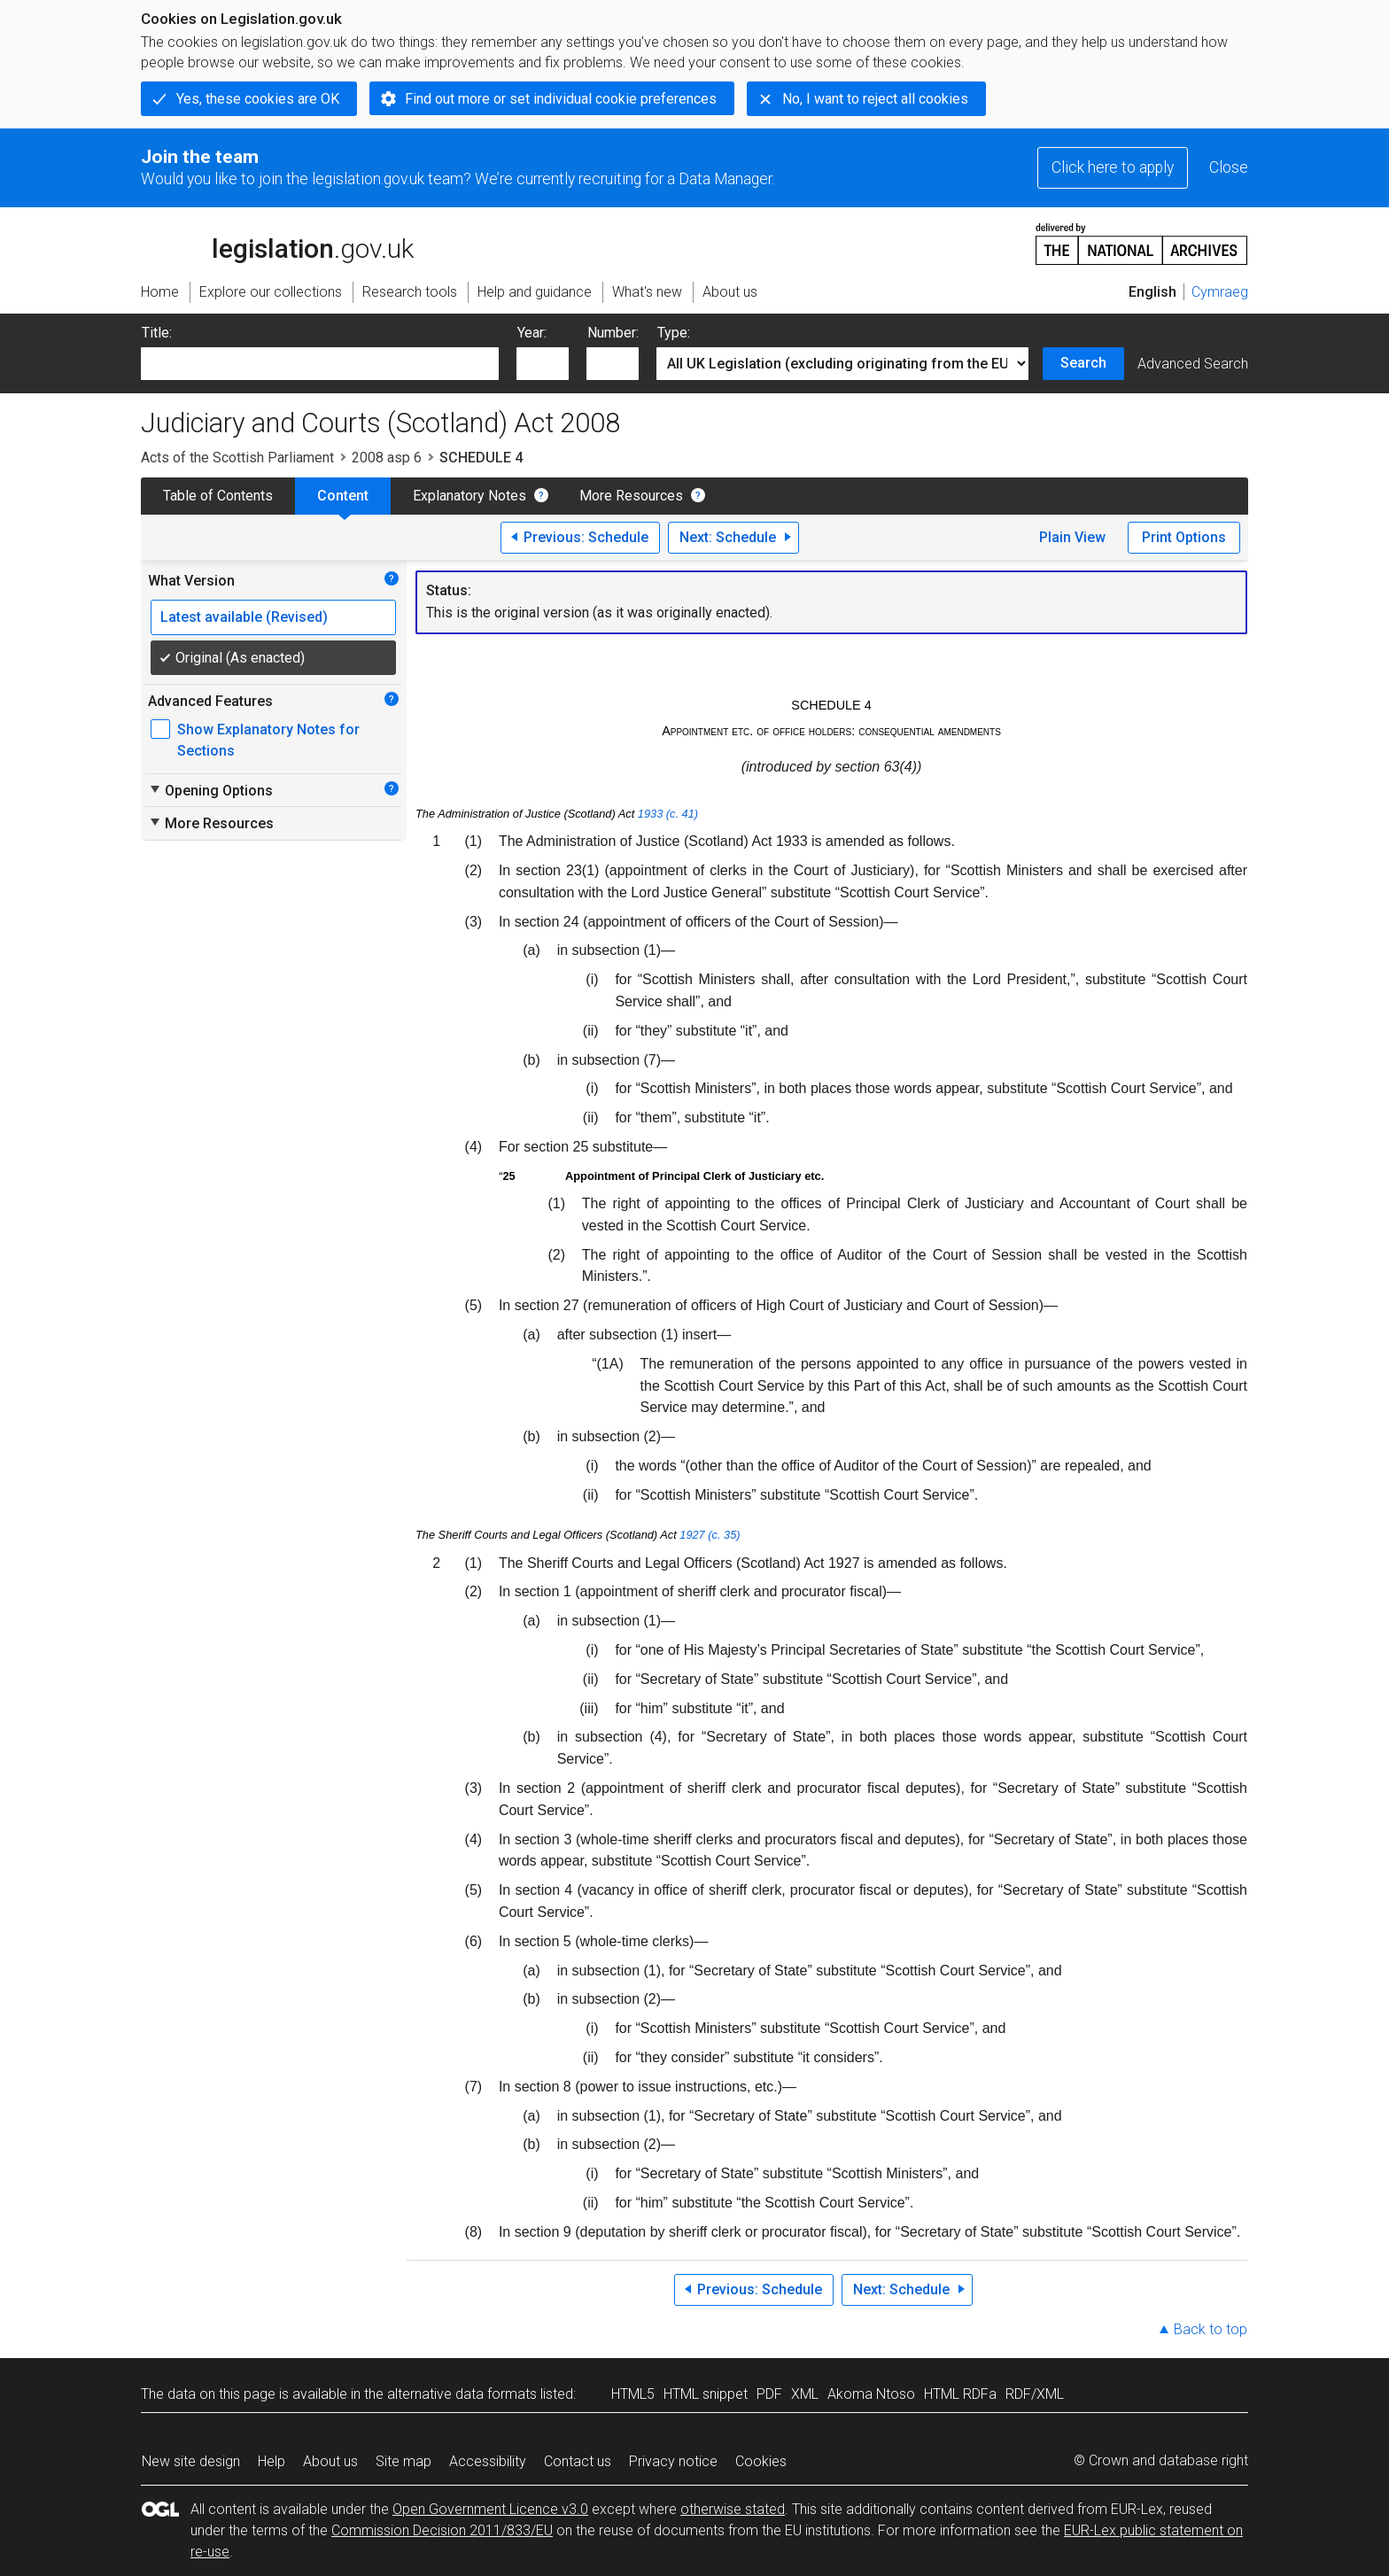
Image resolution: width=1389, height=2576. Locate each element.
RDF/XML (1034, 2394)
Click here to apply (1112, 167)
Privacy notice (673, 2461)
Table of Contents (218, 495)
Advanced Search (1192, 363)
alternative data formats (462, 2394)
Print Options (1184, 537)
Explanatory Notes (469, 495)
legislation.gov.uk (277, 242)
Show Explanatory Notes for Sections (268, 740)
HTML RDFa (960, 2394)
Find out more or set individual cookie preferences (561, 98)
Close (1228, 167)
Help (271, 2461)
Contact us (577, 2461)
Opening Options (210, 790)
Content (343, 495)
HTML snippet (705, 2394)
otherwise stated (732, 2509)
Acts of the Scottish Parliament (237, 457)
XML (805, 2394)
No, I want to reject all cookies (875, 98)
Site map (403, 2461)
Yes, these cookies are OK (257, 98)
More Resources (631, 495)
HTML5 (633, 2394)
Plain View (1072, 537)
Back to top (1210, 2329)
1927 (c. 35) (709, 1534)
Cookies (761, 2461)
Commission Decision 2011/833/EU (442, 2530)
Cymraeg (1219, 291)
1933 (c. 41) (668, 813)
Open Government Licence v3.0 (490, 2509)
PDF (769, 2394)
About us (330, 2461)
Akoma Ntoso (871, 2394)
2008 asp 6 (387, 457)
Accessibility (487, 2461)
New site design (191, 2461)
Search (1083, 362)
